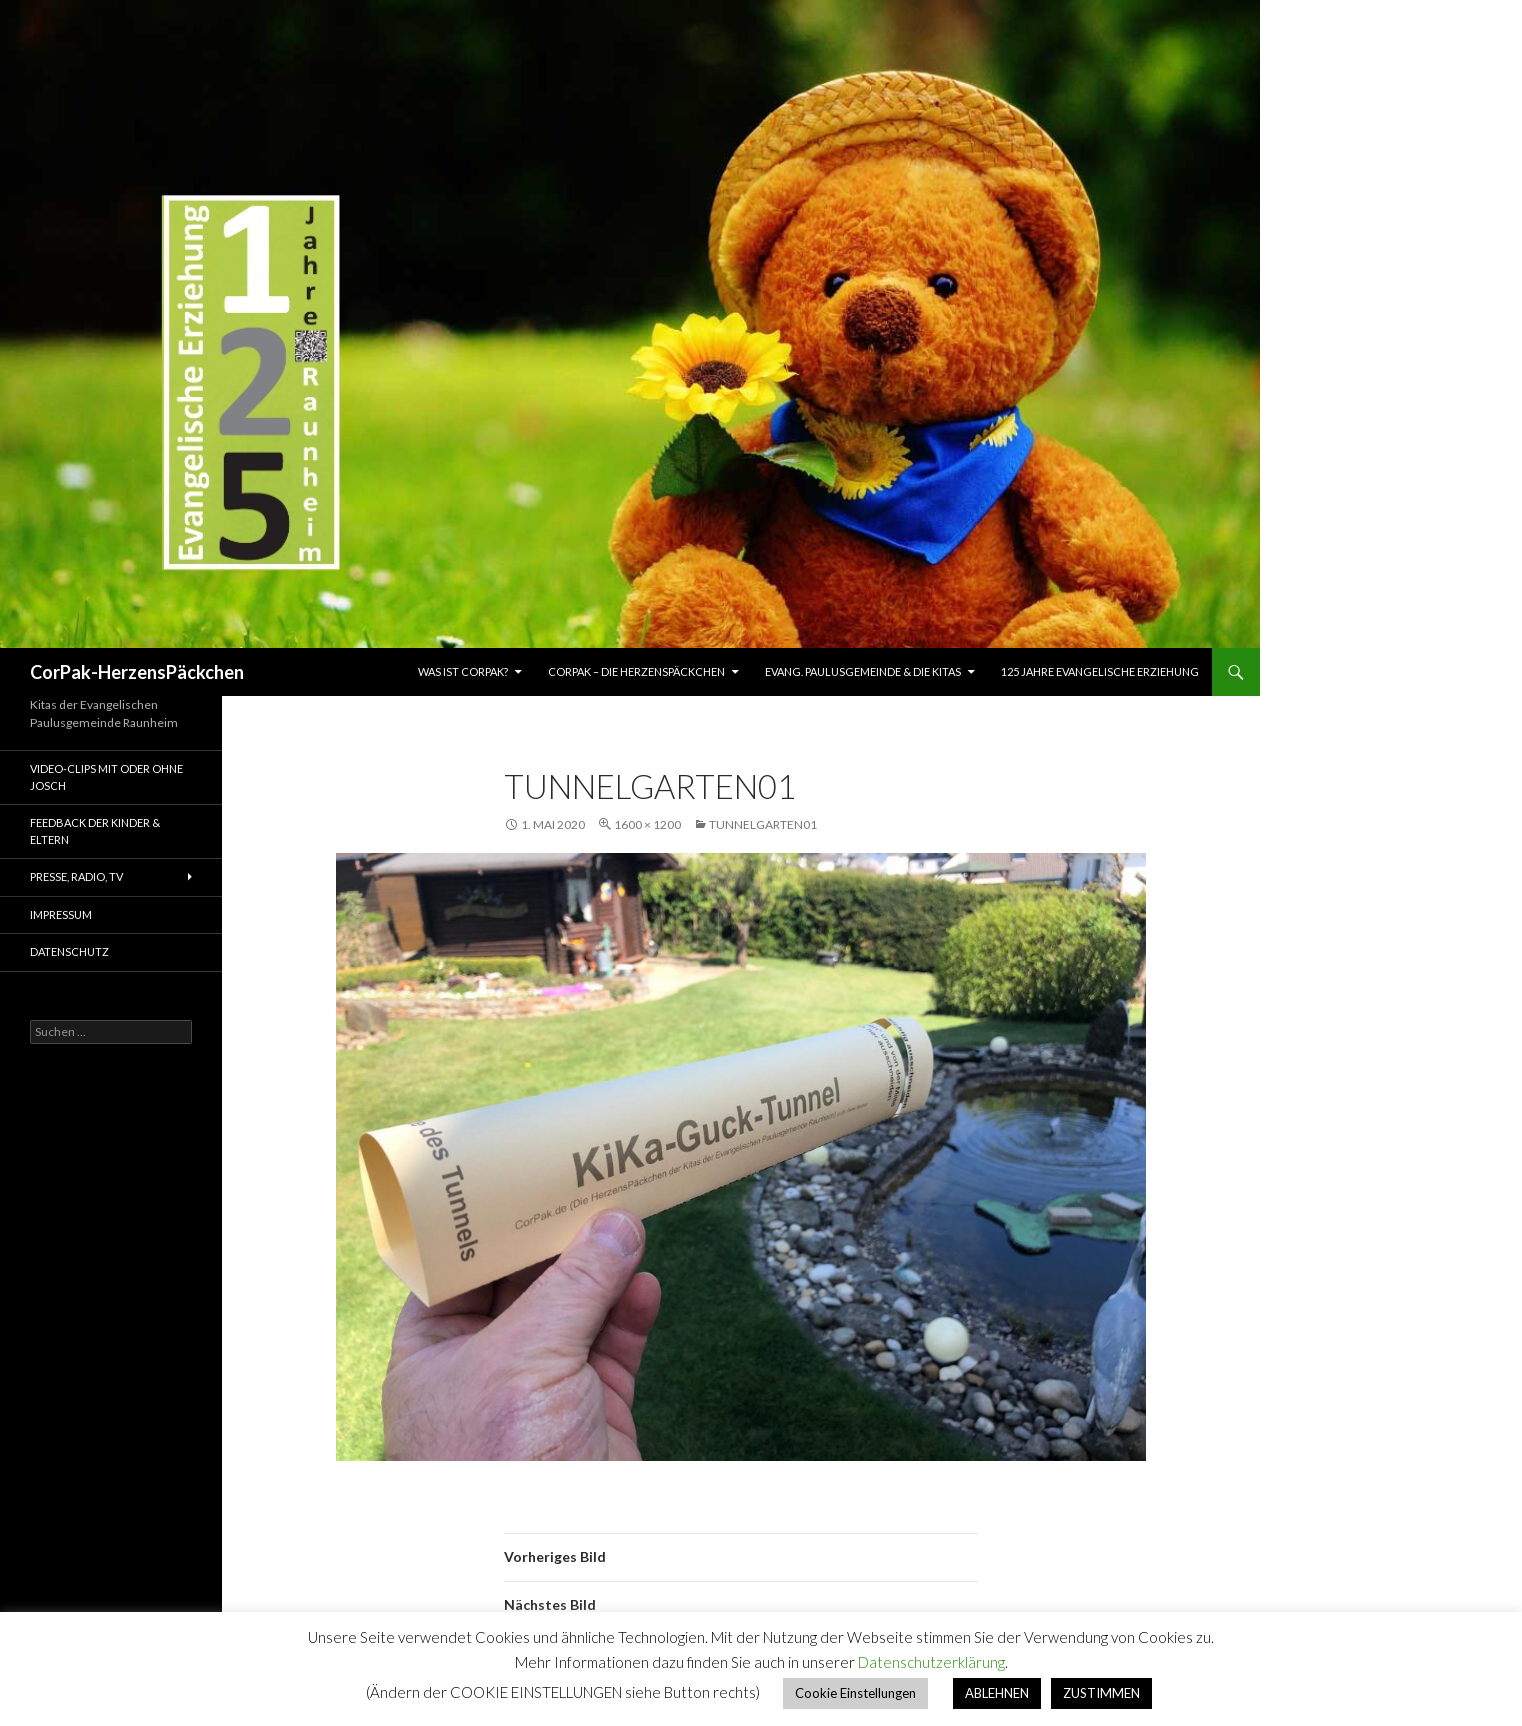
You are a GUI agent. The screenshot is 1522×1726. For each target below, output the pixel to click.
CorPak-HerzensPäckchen (137, 672)
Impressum (61, 914)
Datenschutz (69, 951)
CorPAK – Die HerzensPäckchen (636, 671)
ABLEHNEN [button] (997, 1693)
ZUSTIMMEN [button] (1101, 1693)
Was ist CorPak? (463, 671)
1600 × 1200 (647, 824)
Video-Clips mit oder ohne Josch (106, 777)
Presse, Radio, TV (76, 876)
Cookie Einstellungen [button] (855, 1693)
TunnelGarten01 (763, 824)
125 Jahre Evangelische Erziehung (1100, 671)
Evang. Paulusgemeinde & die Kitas (863, 671)
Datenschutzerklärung (931, 1662)
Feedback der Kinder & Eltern (95, 831)
